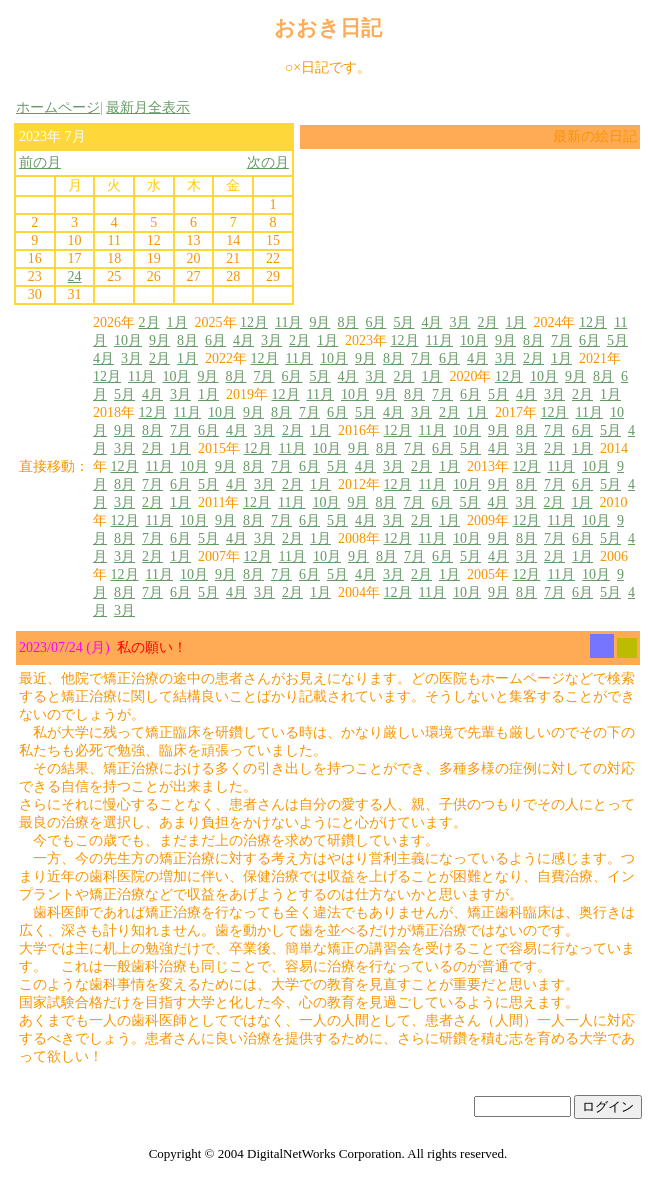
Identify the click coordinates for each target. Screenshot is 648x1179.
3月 (459, 322)
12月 (254, 322)
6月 (375, 322)
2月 (149, 322)
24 (75, 276)
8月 (347, 322)
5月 (403, 322)
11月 (288, 322)
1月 (177, 322)
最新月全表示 (148, 107)
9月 (319, 322)
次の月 (268, 162)
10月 (128, 340)
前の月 (40, 162)
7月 (561, 340)
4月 (431, 322)
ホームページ (58, 107)
